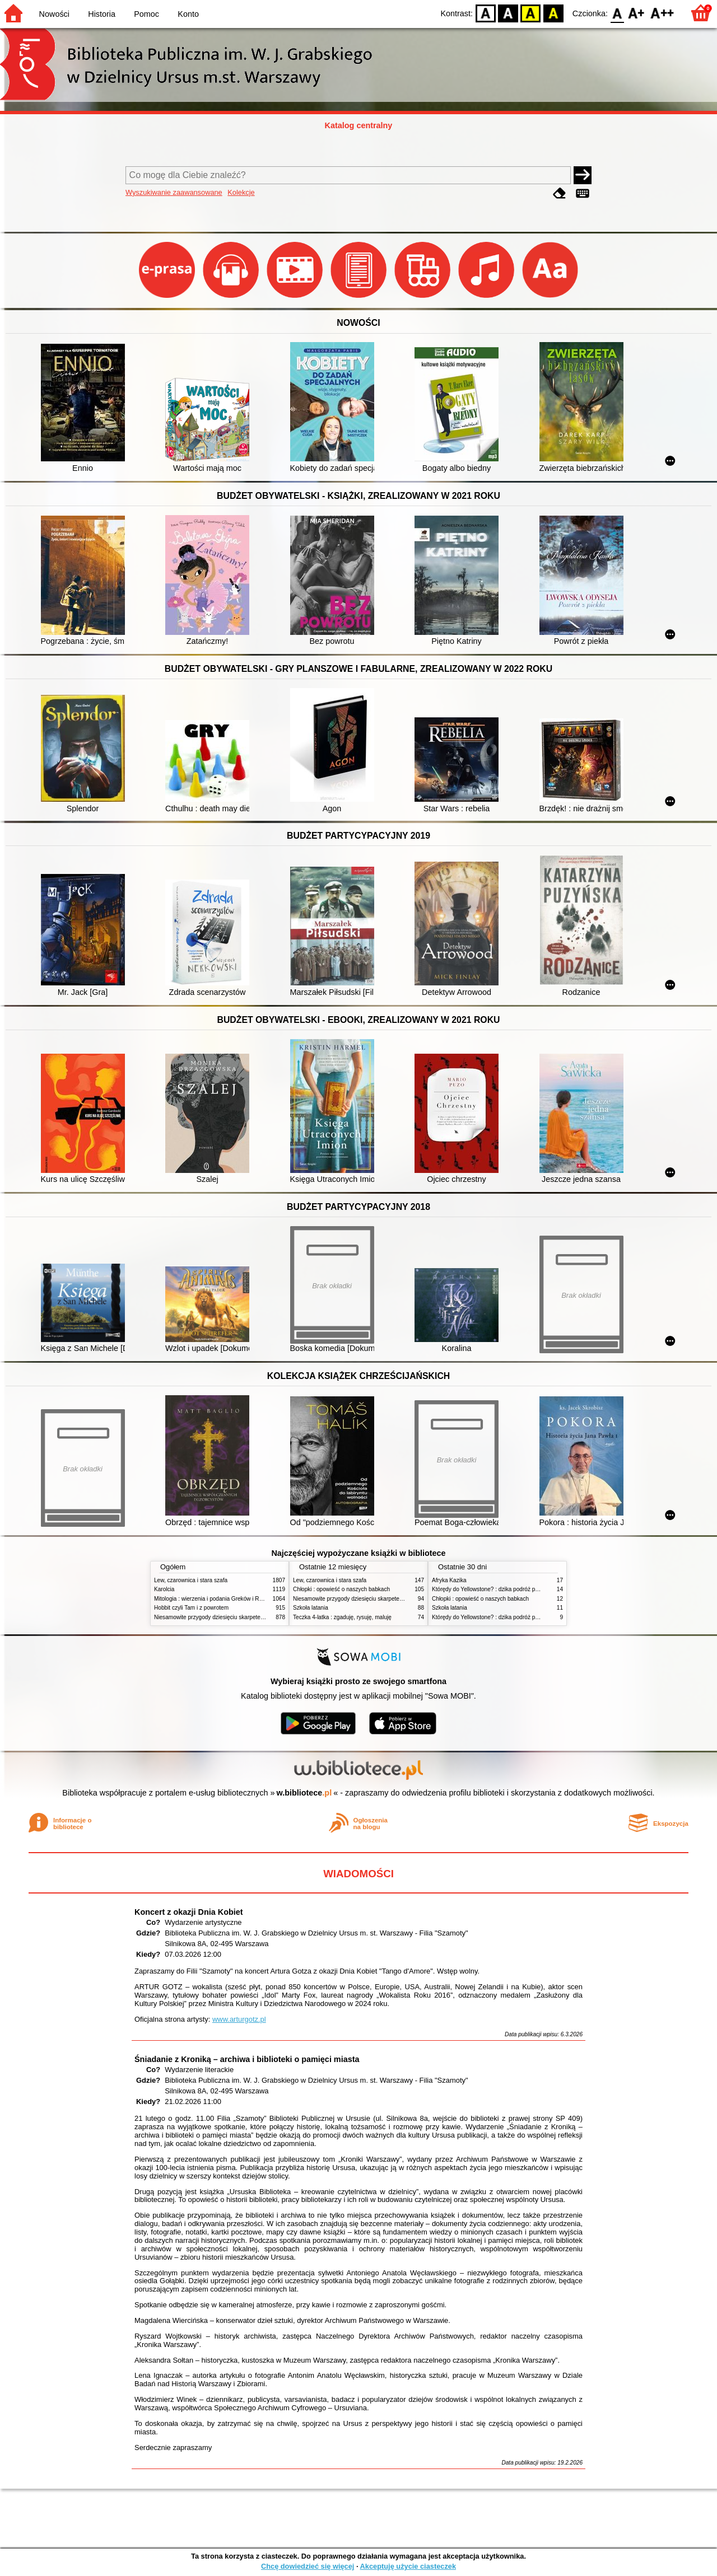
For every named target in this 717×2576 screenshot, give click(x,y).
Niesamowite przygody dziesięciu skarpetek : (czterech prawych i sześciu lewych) (256, 1617)
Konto (188, 14)
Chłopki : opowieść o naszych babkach (341, 1589)
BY (553, 12)
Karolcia (164, 1589)
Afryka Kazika (449, 1580)
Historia (101, 14)
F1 (636, 12)
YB (531, 12)
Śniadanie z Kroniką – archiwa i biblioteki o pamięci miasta (246, 2059)
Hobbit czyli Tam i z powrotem (191, 1608)
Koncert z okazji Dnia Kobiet (188, 1912)
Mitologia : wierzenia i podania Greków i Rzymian (215, 1599)
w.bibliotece (304, 1792)
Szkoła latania (310, 1608)
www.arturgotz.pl (239, 2019)
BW (508, 12)
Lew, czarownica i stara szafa (190, 1580)
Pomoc (146, 14)
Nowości (54, 14)
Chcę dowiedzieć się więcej (307, 2566)
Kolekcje (240, 192)
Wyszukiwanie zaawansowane (173, 192)
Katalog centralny (359, 125)
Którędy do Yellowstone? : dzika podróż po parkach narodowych (512, 1589)
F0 (617, 12)
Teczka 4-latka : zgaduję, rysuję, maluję (342, 1617)
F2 (662, 12)
